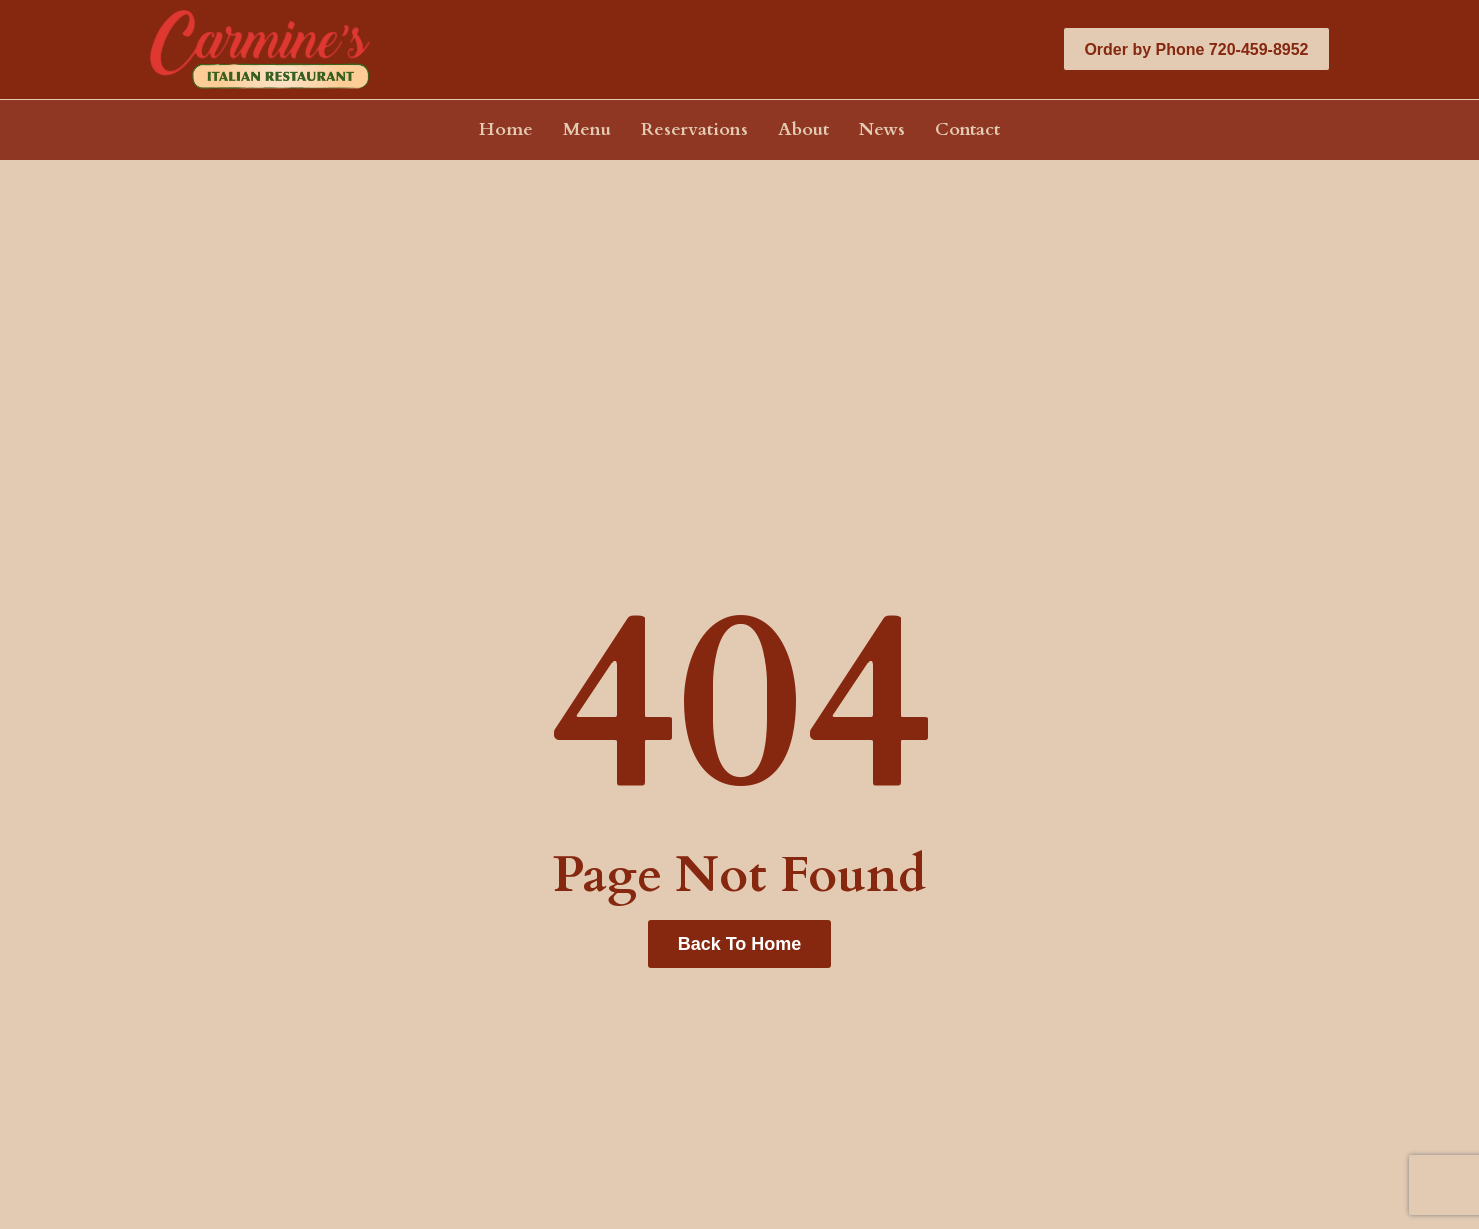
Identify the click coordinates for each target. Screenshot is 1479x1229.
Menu (587, 130)
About (803, 130)
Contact (967, 130)
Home (506, 130)
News (882, 130)
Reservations (694, 130)
